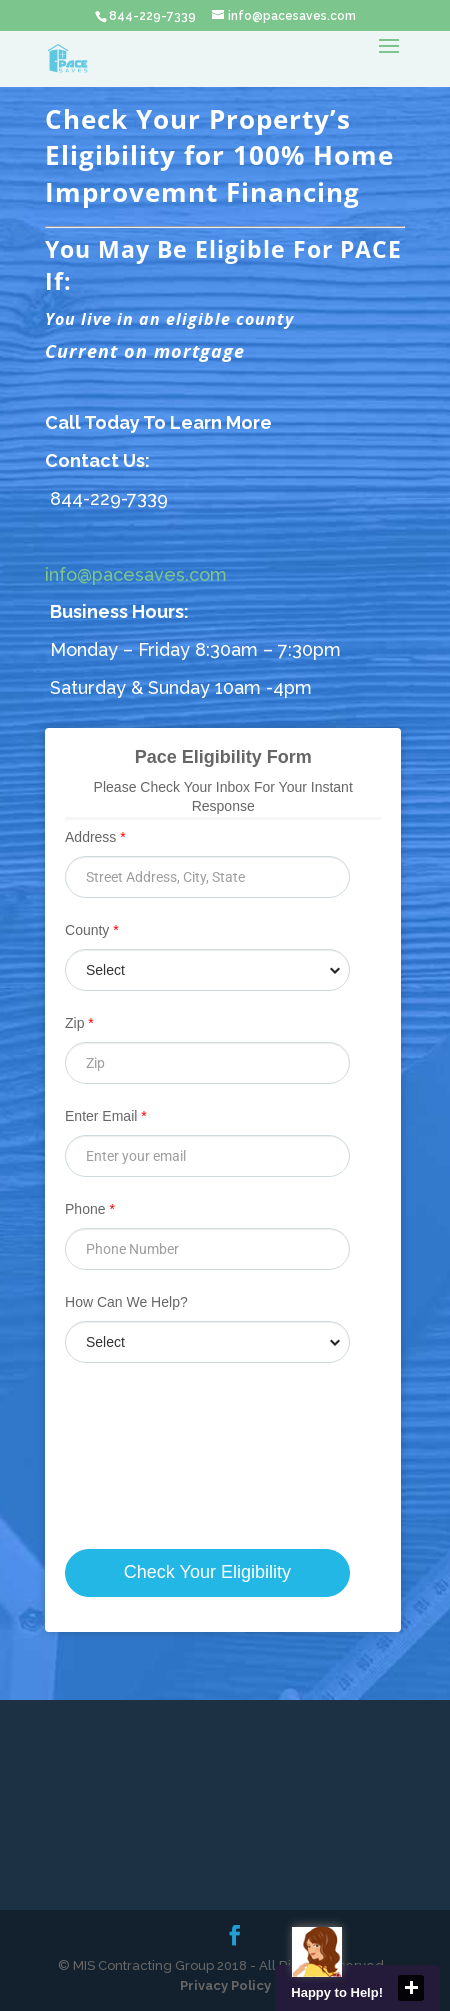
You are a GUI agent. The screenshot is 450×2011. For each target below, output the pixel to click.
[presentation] (203, 1429)
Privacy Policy (225, 1985)
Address (95, 837)
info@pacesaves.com (136, 574)
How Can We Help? (126, 1302)
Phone (90, 1209)
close (411, 1988)
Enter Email (106, 1116)
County (92, 930)
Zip (79, 1023)
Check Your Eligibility (207, 1572)
